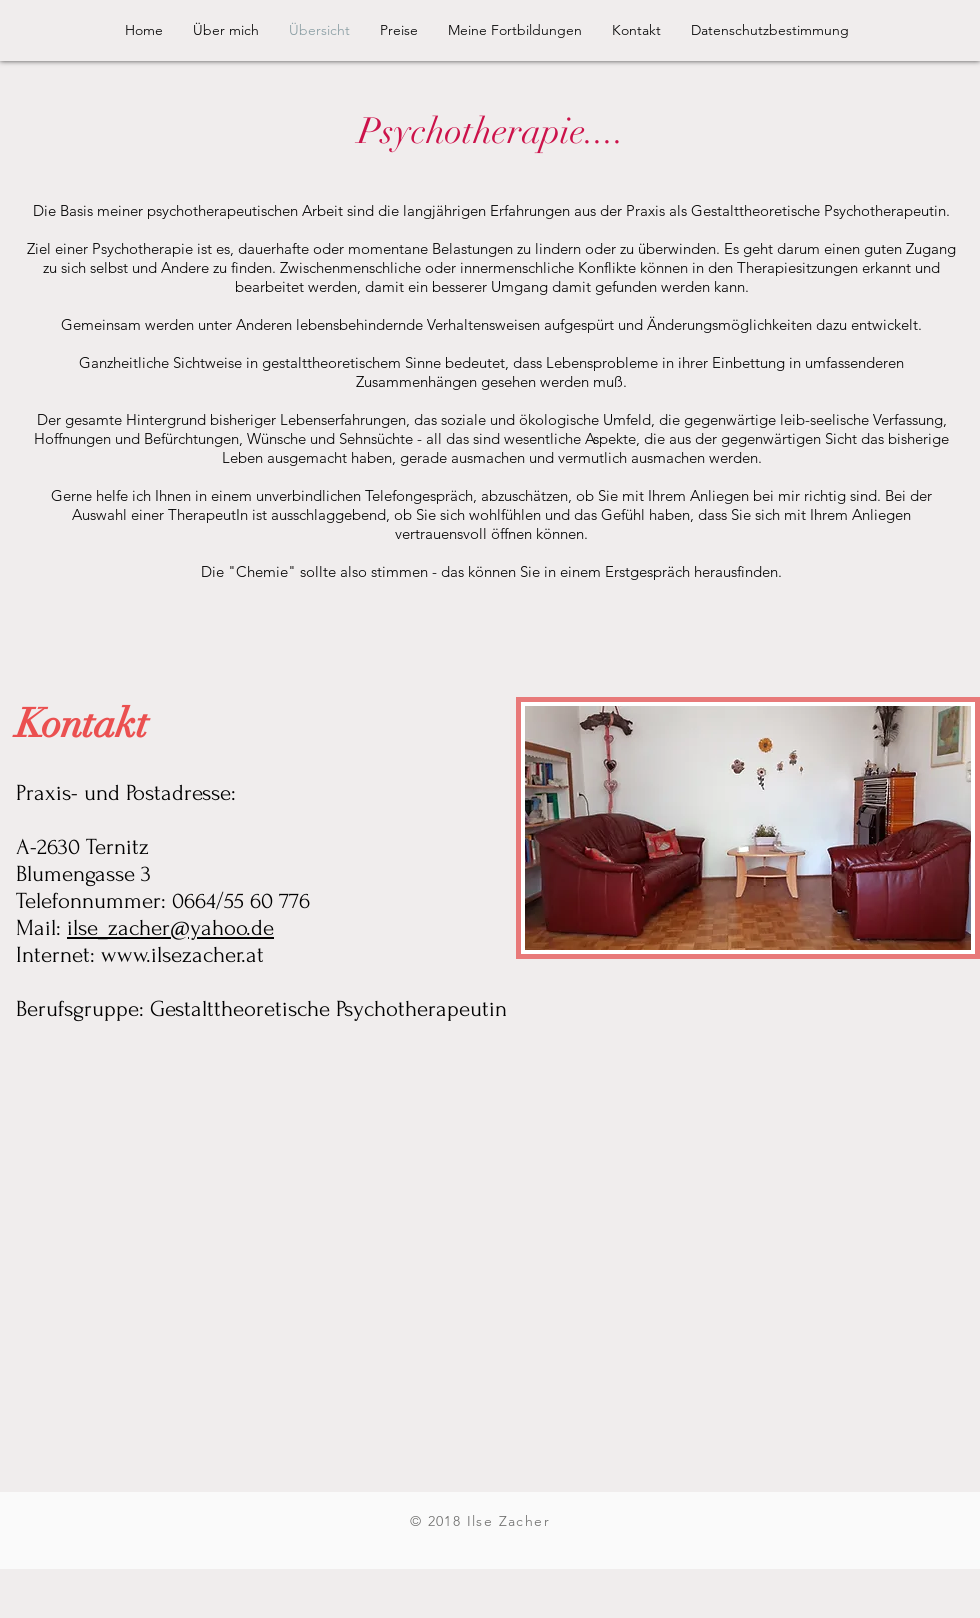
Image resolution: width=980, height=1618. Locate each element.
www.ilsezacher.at (182, 955)
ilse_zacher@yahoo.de (170, 928)
